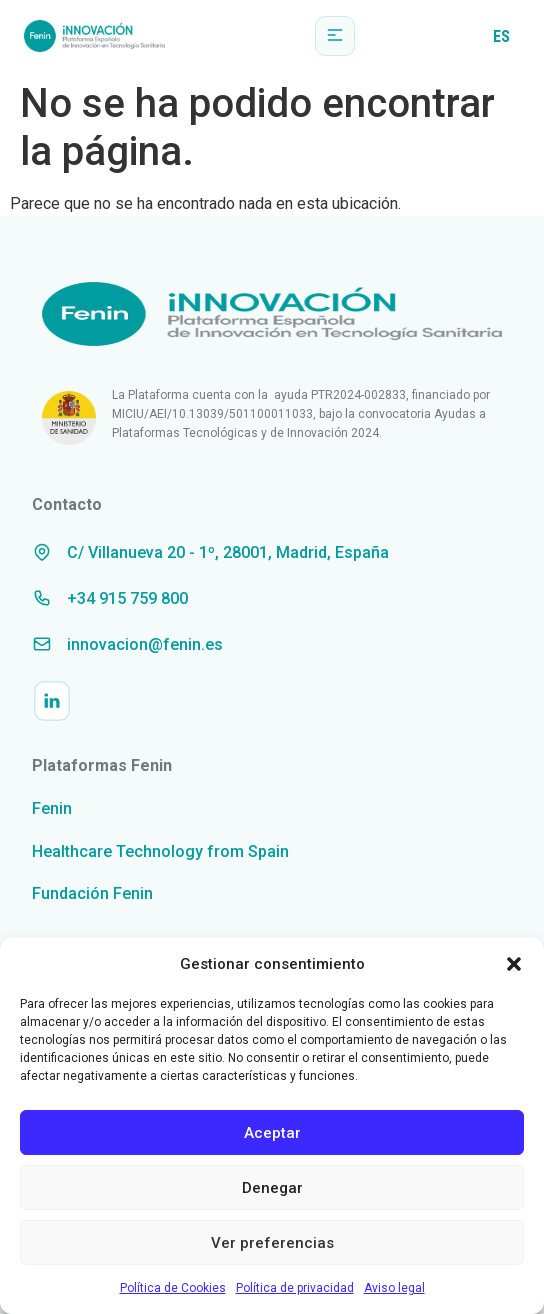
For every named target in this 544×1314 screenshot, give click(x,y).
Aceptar (272, 1133)
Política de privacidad (295, 1288)
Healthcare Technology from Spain (160, 851)
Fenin (52, 808)
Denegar (272, 1188)
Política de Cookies (173, 1288)
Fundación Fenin (92, 893)
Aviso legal (394, 1288)
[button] (514, 964)
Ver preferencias (272, 1243)
